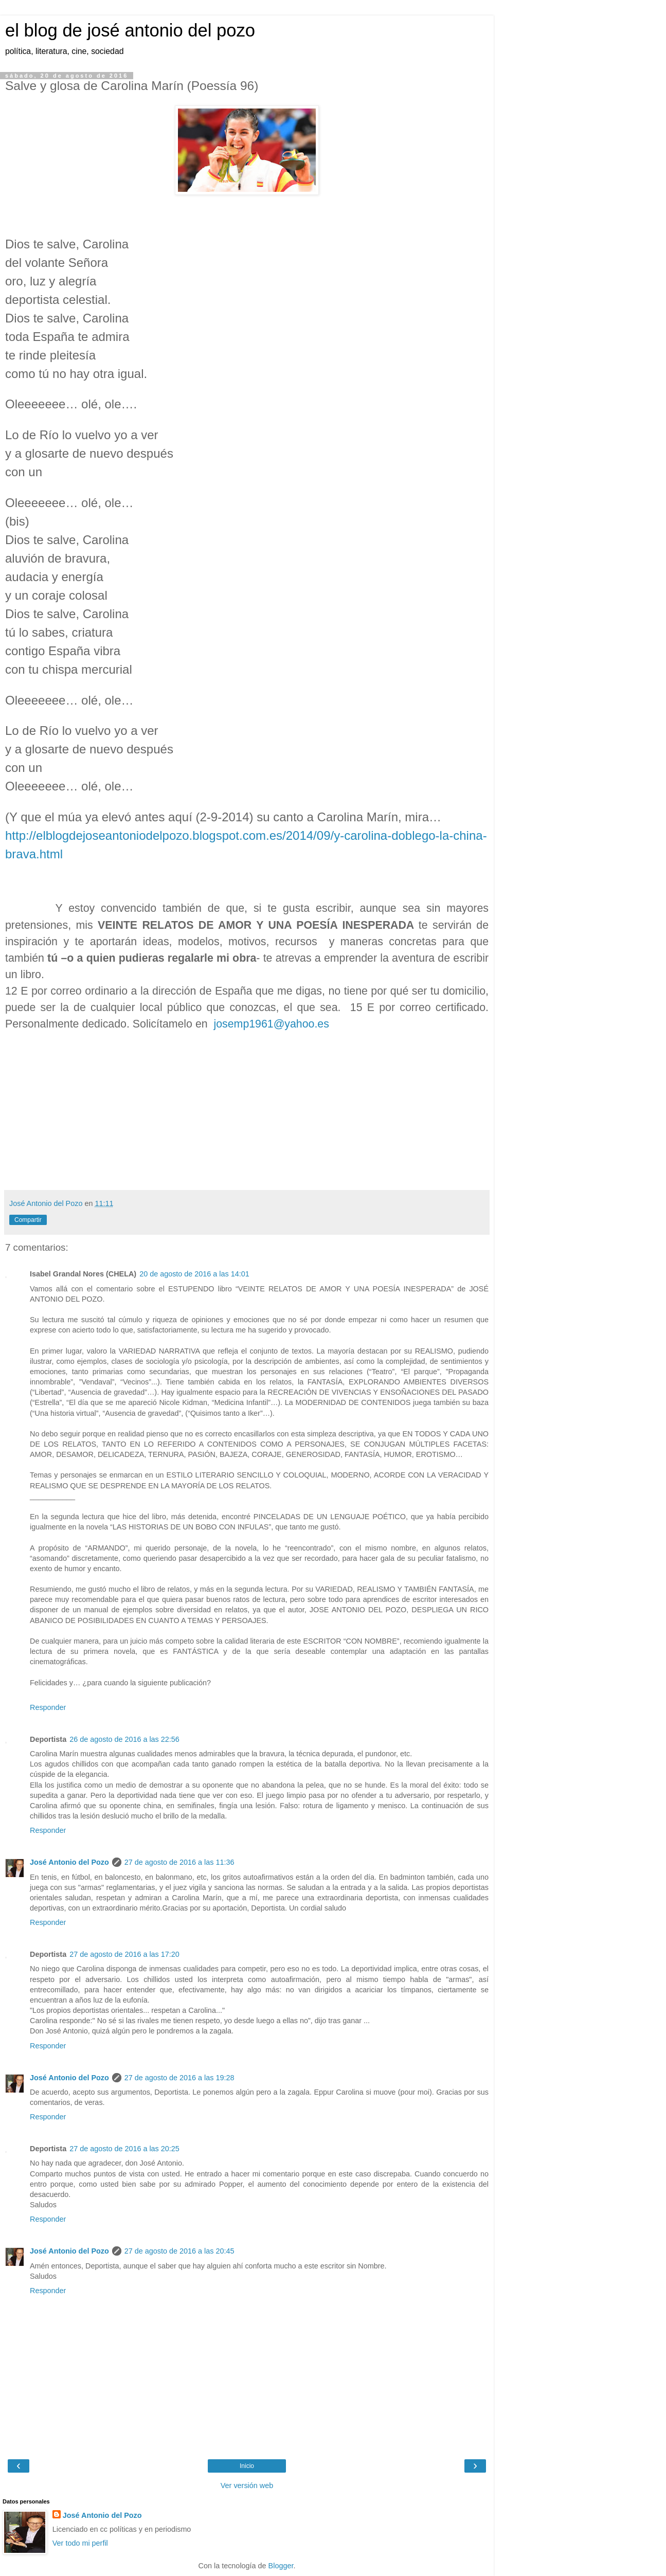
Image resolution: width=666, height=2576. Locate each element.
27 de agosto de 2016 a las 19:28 (179, 2078)
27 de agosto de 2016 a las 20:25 (124, 2149)
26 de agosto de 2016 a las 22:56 (124, 1739)
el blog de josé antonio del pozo (130, 30)
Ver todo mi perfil (80, 2543)
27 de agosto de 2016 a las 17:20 (124, 1954)
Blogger (281, 2566)
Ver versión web (247, 2485)
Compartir (28, 1219)
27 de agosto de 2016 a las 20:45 (179, 2251)
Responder (48, 1707)
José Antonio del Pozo (69, 1862)
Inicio (247, 2466)
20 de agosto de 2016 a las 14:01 (194, 1274)
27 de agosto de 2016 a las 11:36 (179, 1862)
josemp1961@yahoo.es (271, 1024)
